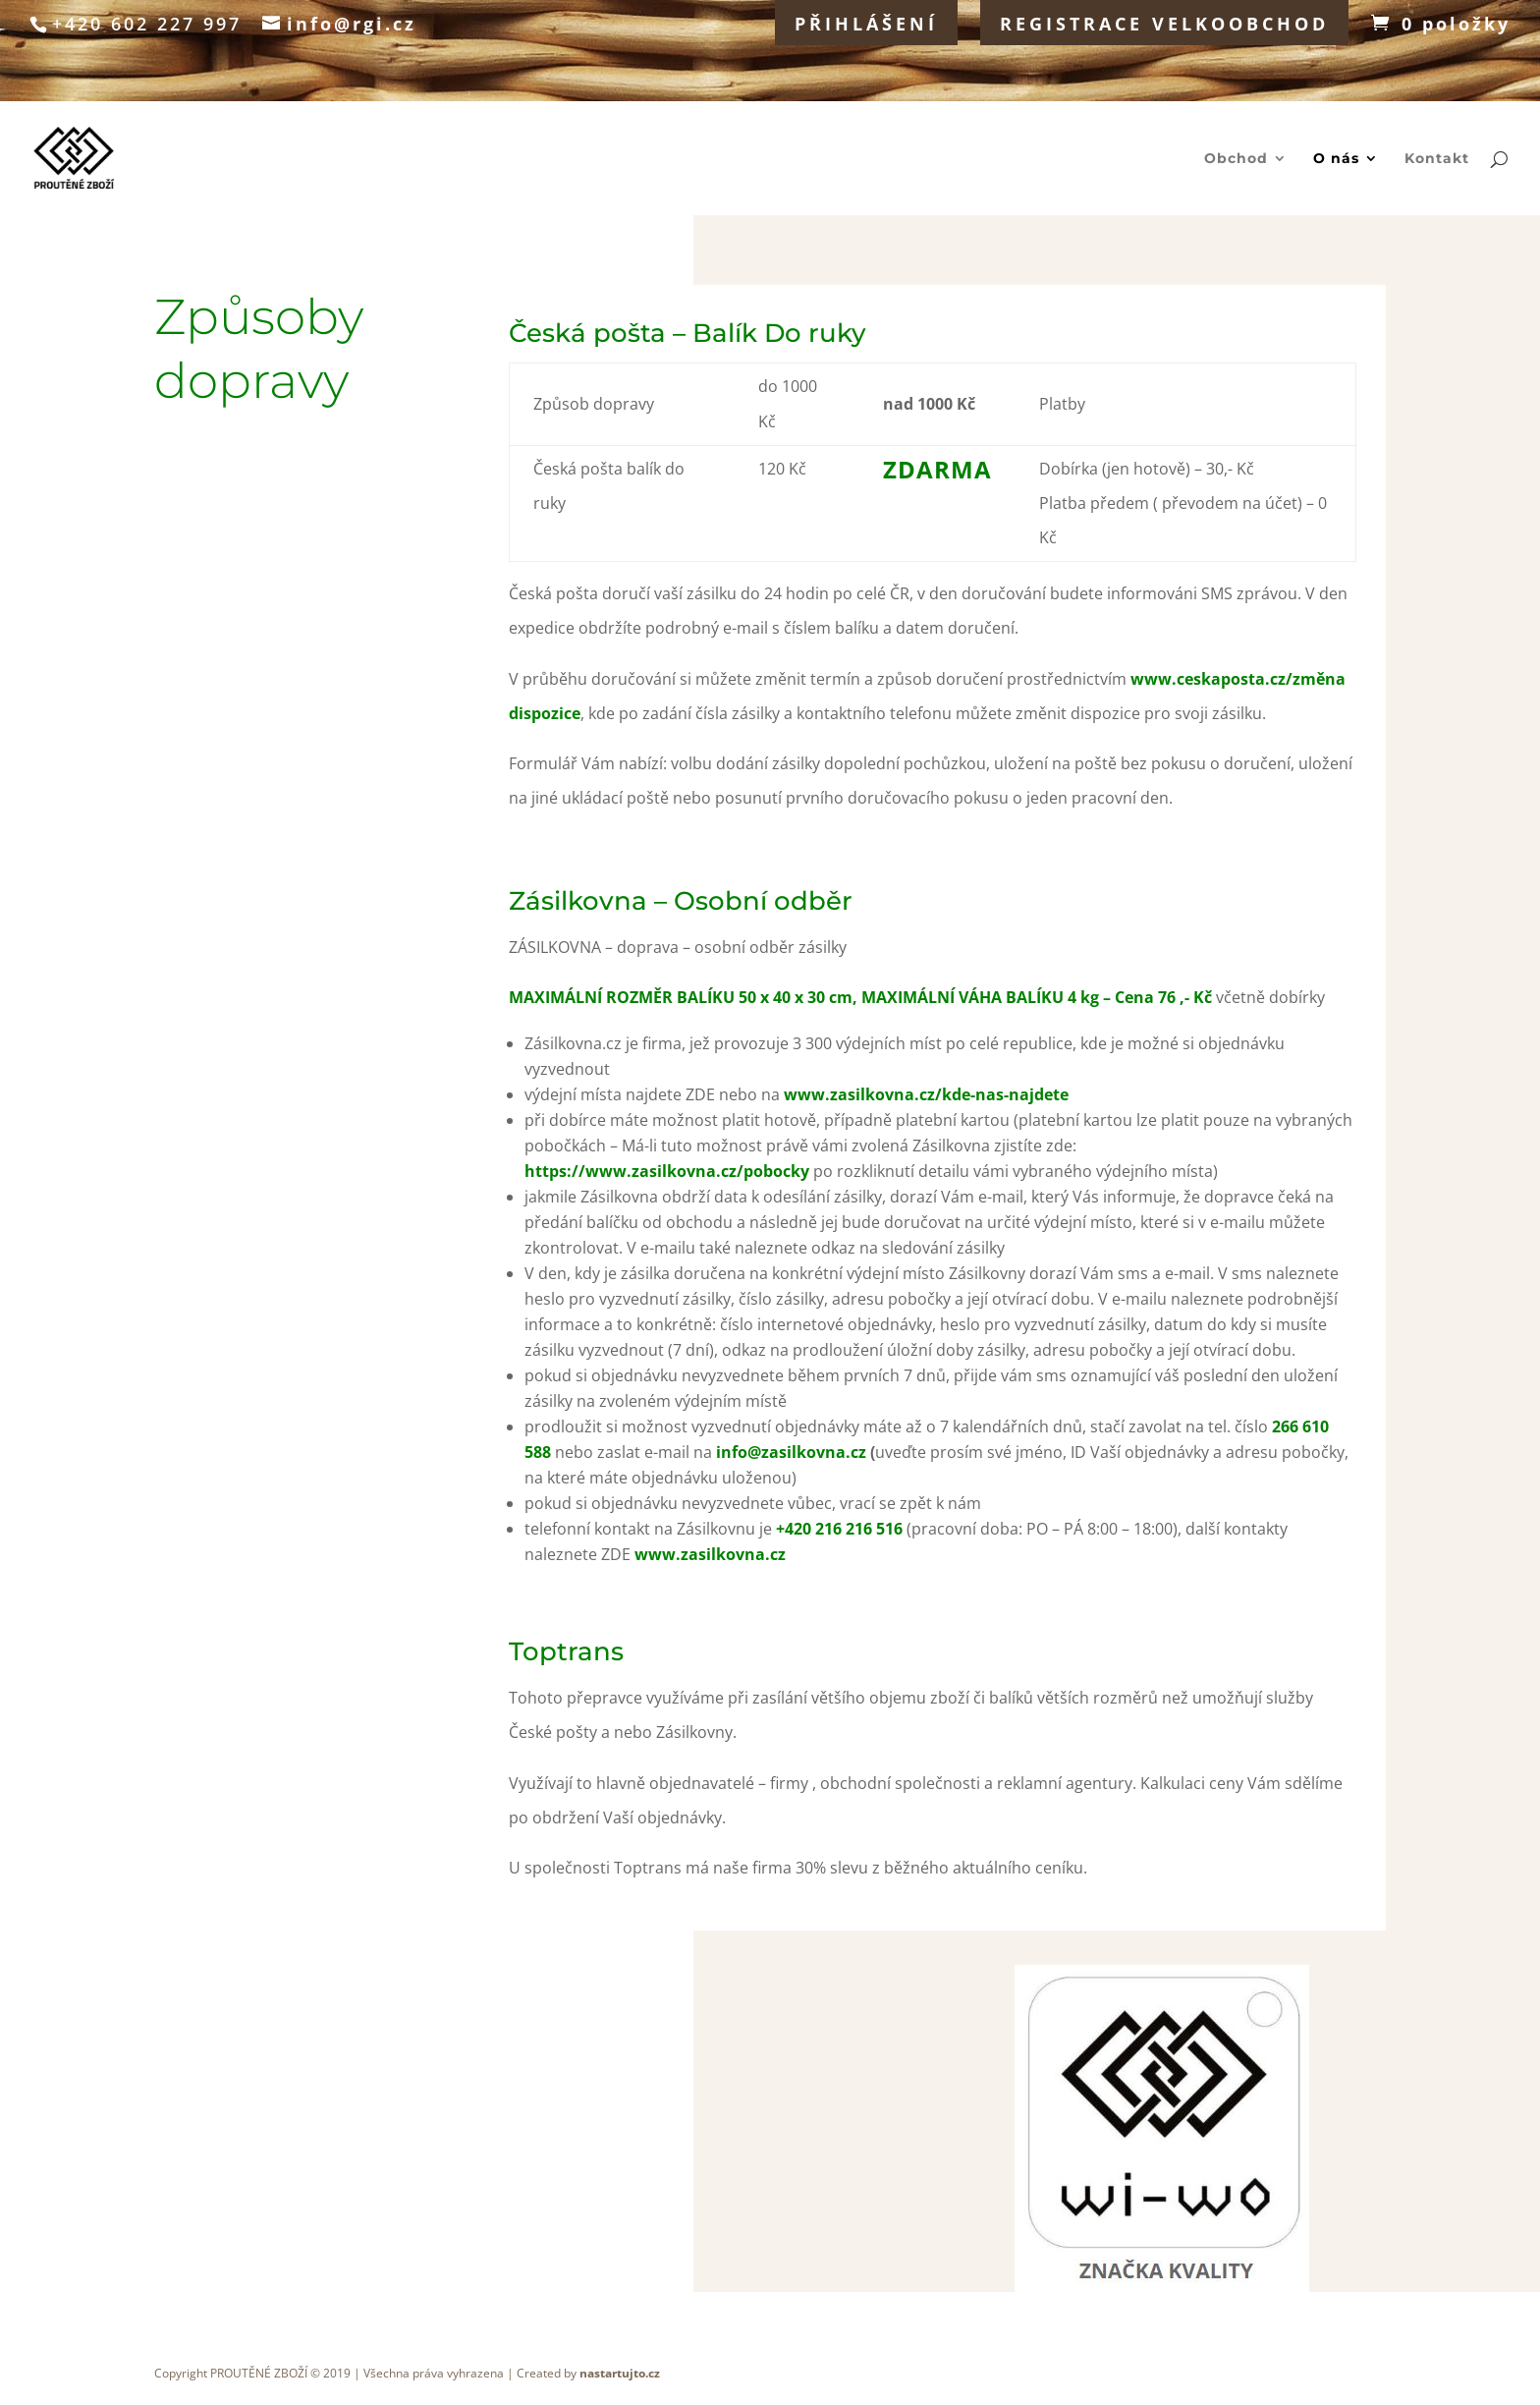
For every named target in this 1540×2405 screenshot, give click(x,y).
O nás (1336, 159)
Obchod (1236, 159)
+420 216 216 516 (839, 1528)
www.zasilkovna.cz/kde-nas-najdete (926, 1094)
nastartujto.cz (619, 2373)
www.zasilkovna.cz (710, 1554)
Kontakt (1436, 159)
